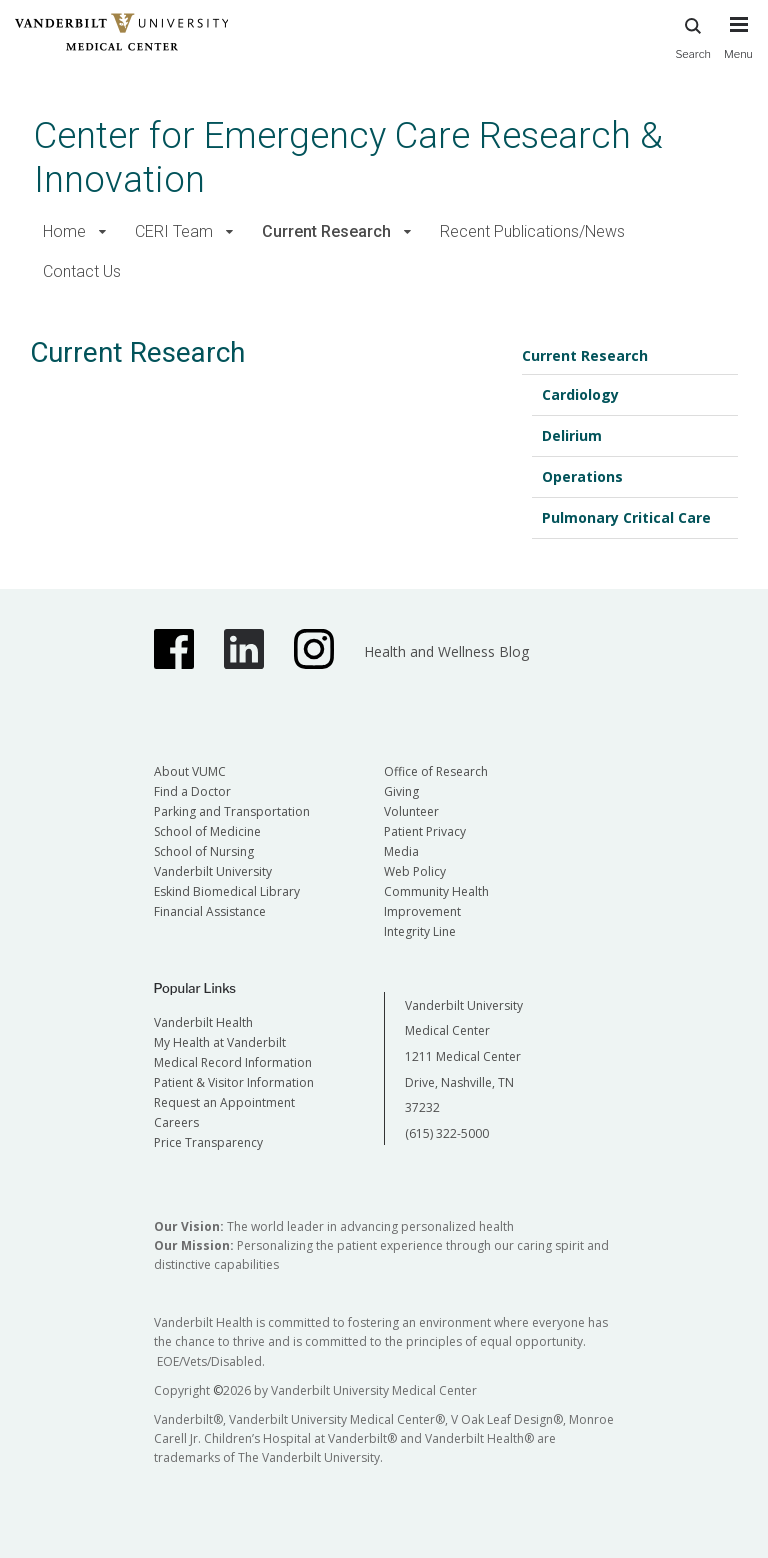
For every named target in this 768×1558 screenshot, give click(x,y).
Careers (176, 1122)
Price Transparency (208, 1142)
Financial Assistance (210, 911)
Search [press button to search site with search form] (693, 35)
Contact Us (82, 271)
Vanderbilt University (213, 871)
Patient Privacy (425, 831)
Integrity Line (420, 931)
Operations (582, 476)
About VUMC (190, 771)
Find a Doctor (192, 791)
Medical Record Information (233, 1062)
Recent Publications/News (532, 231)
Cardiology (580, 394)
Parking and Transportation (232, 811)
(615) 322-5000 (447, 1133)
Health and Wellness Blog (446, 651)
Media (401, 851)
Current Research (326, 231)
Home (64, 231)
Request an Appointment (224, 1102)
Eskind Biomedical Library (227, 891)
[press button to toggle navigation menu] (738, 47)
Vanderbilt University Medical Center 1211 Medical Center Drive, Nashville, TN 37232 (464, 1056)
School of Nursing (204, 851)
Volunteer (411, 811)
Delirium (572, 435)
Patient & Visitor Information (234, 1082)
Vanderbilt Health (203, 1022)
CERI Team (174, 231)
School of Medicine (207, 831)
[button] (102, 232)
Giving (401, 791)
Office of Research (436, 771)
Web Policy (415, 871)
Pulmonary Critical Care (626, 517)
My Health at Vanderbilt (220, 1042)
